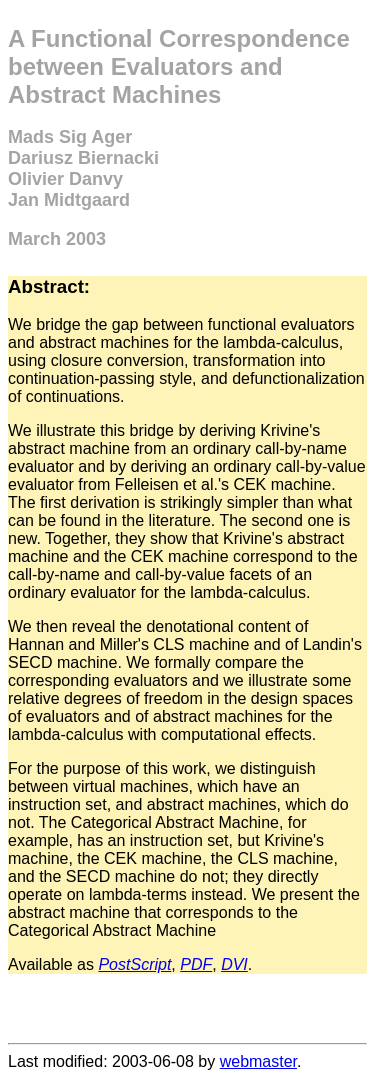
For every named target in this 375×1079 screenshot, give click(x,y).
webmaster (258, 1061)
